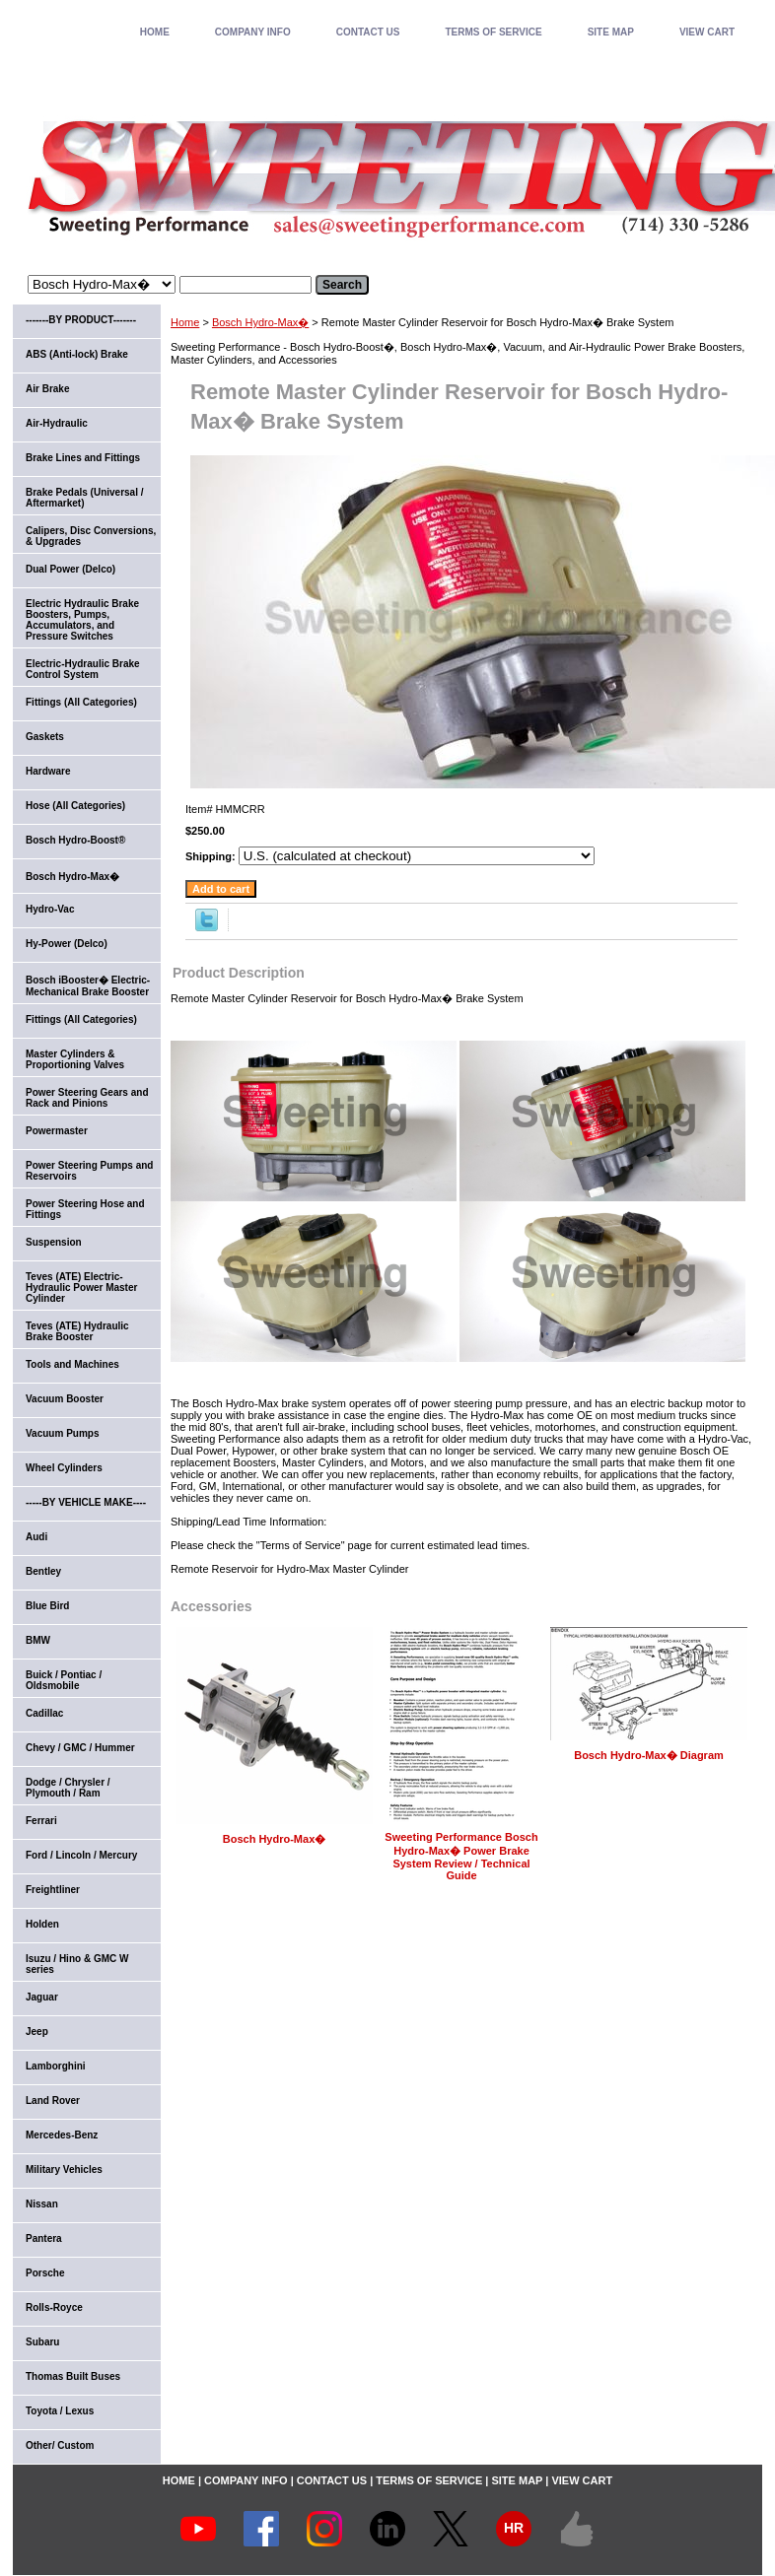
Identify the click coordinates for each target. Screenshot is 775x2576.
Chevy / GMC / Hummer (80, 1747)
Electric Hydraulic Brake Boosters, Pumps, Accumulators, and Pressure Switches (82, 620)
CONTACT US (368, 32)
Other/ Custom (60, 2445)
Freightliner (53, 1889)
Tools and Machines (72, 1364)
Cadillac (44, 1713)
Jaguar (42, 1997)
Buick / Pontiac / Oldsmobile (64, 1680)
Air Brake (47, 388)
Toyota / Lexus (60, 2411)
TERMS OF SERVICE (493, 32)
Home (185, 322)
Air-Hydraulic (57, 423)
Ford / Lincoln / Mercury (81, 1855)
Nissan (42, 2204)
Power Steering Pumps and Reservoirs (89, 1171)
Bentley (43, 1571)
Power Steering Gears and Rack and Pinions (87, 1098)
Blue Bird (47, 1605)
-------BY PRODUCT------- (81, 319)
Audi (36, 1536)
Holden (42, 1924)
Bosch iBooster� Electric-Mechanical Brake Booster (88, 986)
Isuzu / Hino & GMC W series (77, 1964)
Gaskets (45, 736)
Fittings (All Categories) (81, 702)
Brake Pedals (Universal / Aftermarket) (85, 497)
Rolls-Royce (54, 2307)
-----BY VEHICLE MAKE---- (86, 1502)
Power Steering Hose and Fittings (85, 1209)
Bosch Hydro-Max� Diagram (649, 1755)
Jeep (37, 2031)
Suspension (54, 1242)
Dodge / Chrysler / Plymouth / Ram (68, 1787)
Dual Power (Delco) (70, 569)
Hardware (48, 771)
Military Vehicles (64, 2169)
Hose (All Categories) (75, 805)
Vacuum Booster (65, 1398)
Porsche (45, 2273)
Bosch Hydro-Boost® (75, 840)
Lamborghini (56, 2066)
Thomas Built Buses (73, 2376)
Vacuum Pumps (62, 1433)
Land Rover (53, 2100)
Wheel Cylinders (64, 1467)
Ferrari (41, 1820)
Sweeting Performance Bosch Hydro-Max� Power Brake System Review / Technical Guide (461, 1856)
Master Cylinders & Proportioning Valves (75, 1059)
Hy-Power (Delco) (66, 943)
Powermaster (57, 1130)
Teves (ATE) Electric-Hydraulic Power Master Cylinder (81, 1287)
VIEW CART (707, 32)
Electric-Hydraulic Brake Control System (83, 669)
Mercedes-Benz (62, 2135)
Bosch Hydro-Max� (260, 322)
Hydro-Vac (50, 909)
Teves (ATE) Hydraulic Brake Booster (77, 1331)
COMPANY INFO (253, 32)
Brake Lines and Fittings (83, 457)
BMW (38, 1640)
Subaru (42, 2342)
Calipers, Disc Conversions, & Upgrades (91, 536)
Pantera (44, 2238)
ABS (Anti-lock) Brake (77, 354)
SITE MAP (611, 32)
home (155, 32)
